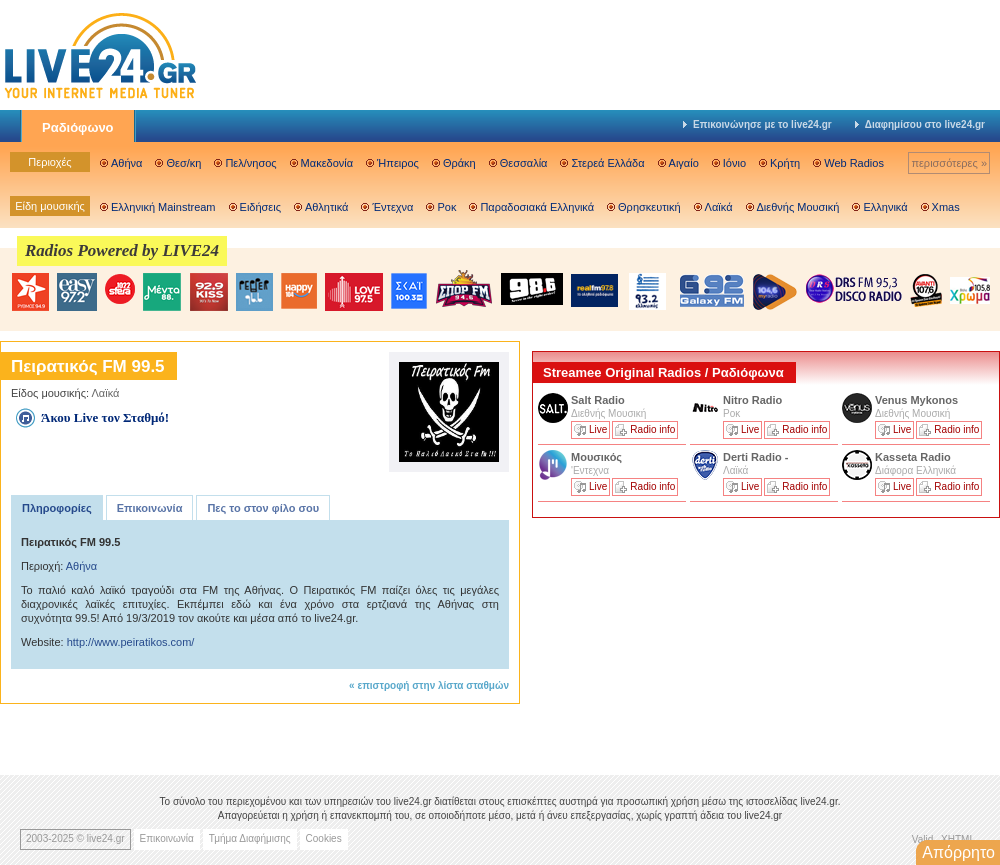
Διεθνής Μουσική (798, 207)
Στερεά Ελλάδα (607, 163)
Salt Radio (599, 400)
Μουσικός (596, 457)
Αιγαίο (684, 163)
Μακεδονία (327, 163)
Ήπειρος (398, 163)
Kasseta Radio (914, 457)
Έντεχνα (392, 207)
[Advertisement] (635, 638)
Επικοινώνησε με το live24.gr (757, 124)
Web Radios (854, 163)
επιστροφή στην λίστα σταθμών (433, 685)
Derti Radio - (755, 457)
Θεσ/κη (183, 163)
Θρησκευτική (649, 207)
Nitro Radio (752, 400)
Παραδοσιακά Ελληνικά (537, 207)
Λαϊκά (719, 207)
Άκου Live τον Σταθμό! (105, 417)
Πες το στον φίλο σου (263, 508)
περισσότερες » (949, 163)
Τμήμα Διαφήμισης (250, 838)
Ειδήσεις (260, 207)
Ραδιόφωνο (78, 127)
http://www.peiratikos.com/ (131, 642)
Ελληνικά (885, 207)
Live (598, 429)
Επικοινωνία (150, 508)
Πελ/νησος (250, 163)
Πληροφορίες (57, 508)
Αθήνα (126, 163)
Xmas (946, 207)
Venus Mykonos (918, 400)
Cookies (324, 838)
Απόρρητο (958, 852)
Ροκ (446, 207)
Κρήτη (785, 163)
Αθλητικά (326, 207)
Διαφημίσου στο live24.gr (920, 124)
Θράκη (459, 163)
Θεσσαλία (524, 163)
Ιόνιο (734, 163)
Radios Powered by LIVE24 (122, 250)
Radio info (652, 429)
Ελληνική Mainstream (163, 207)
